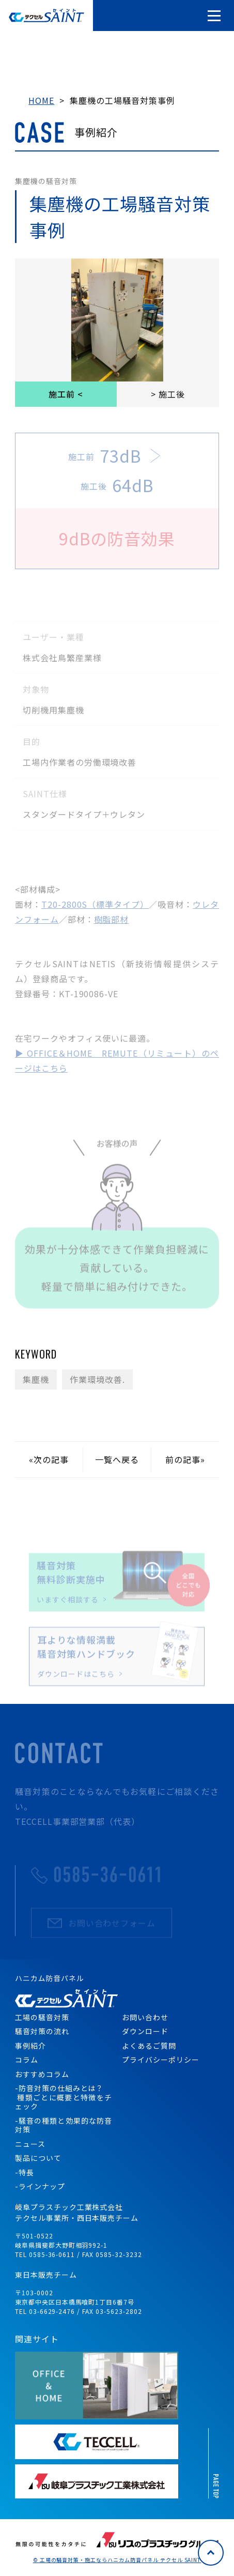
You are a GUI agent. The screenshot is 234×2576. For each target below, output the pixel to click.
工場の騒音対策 (42, 2017)
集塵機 (36, 1379)
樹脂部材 (111, 919)
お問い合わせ (145, 2017)
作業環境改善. (97, 1379)
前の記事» (185, 1459)
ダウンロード (145, 2031)
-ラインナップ (40, 2186)
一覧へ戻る (117, 1459)
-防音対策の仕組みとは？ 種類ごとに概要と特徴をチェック (63, 2097)
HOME (41, 100)
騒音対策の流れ (42, 2031)
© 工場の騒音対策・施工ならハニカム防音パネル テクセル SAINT (117, 2560)
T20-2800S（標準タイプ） (95, 904)
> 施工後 (168, 394)
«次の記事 (49, 1459)
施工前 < (66, 394)
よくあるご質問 (149, 2045)
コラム (26, 2059)
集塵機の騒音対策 (46, 181)
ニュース (30, 2144)
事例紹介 (30, 2045)
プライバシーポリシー (160, 2059)
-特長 (24, 2172)
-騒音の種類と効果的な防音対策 (63, 2125)
